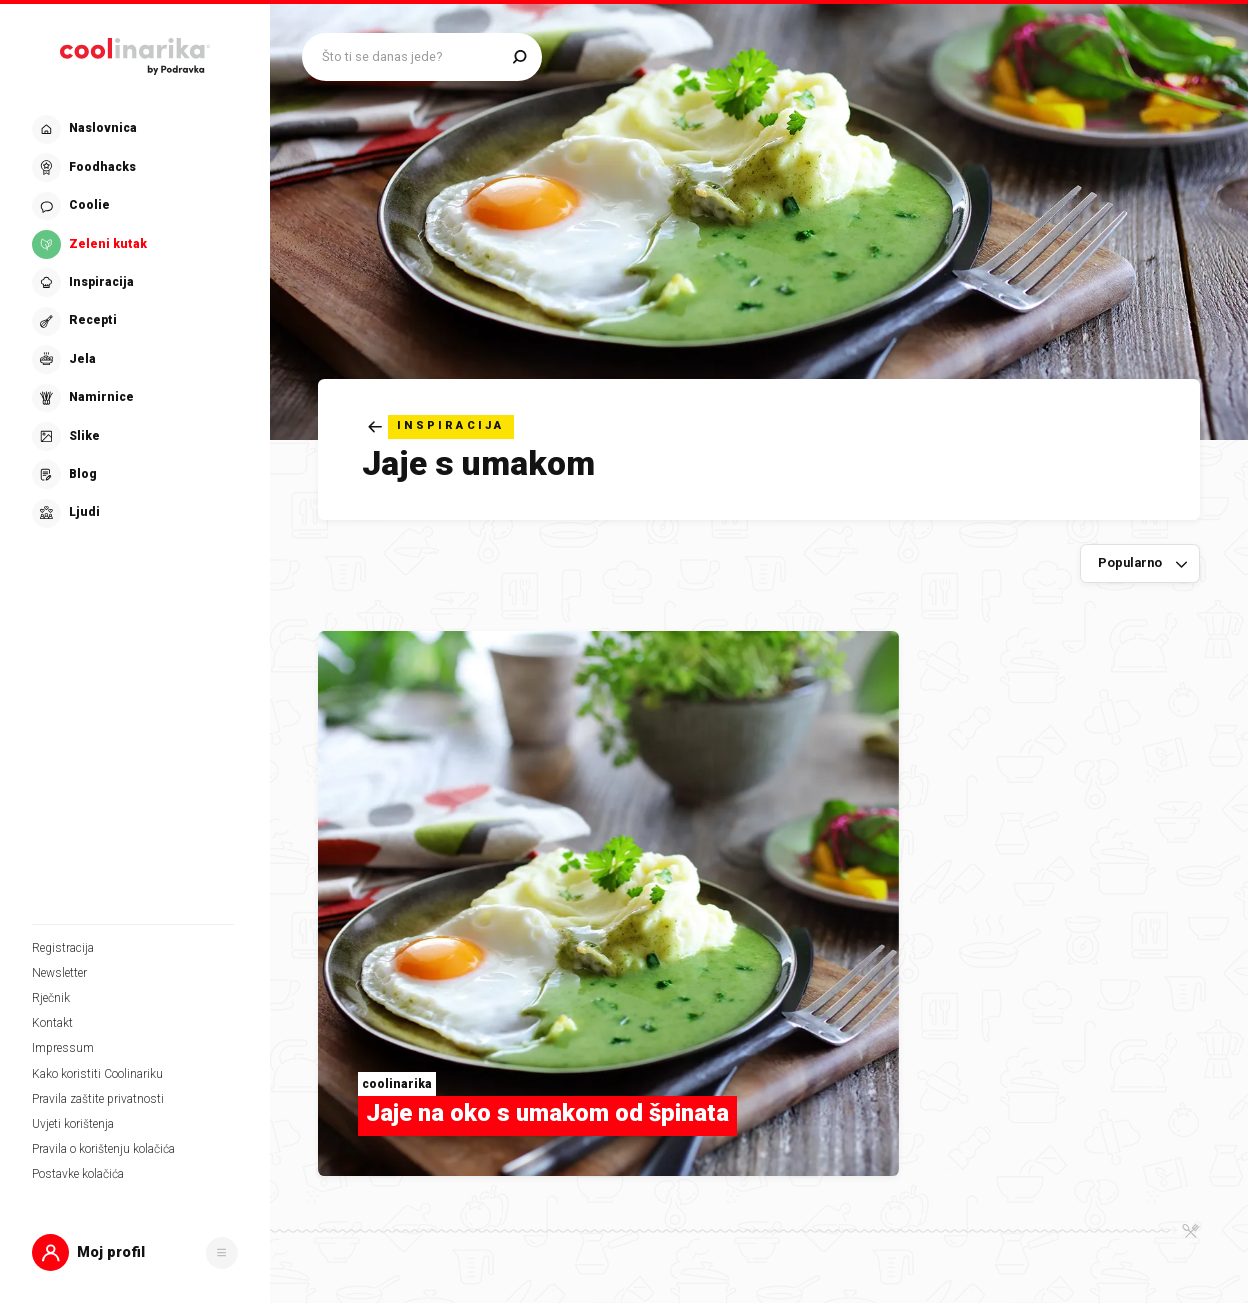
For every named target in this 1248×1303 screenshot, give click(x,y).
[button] (135, 1252)
